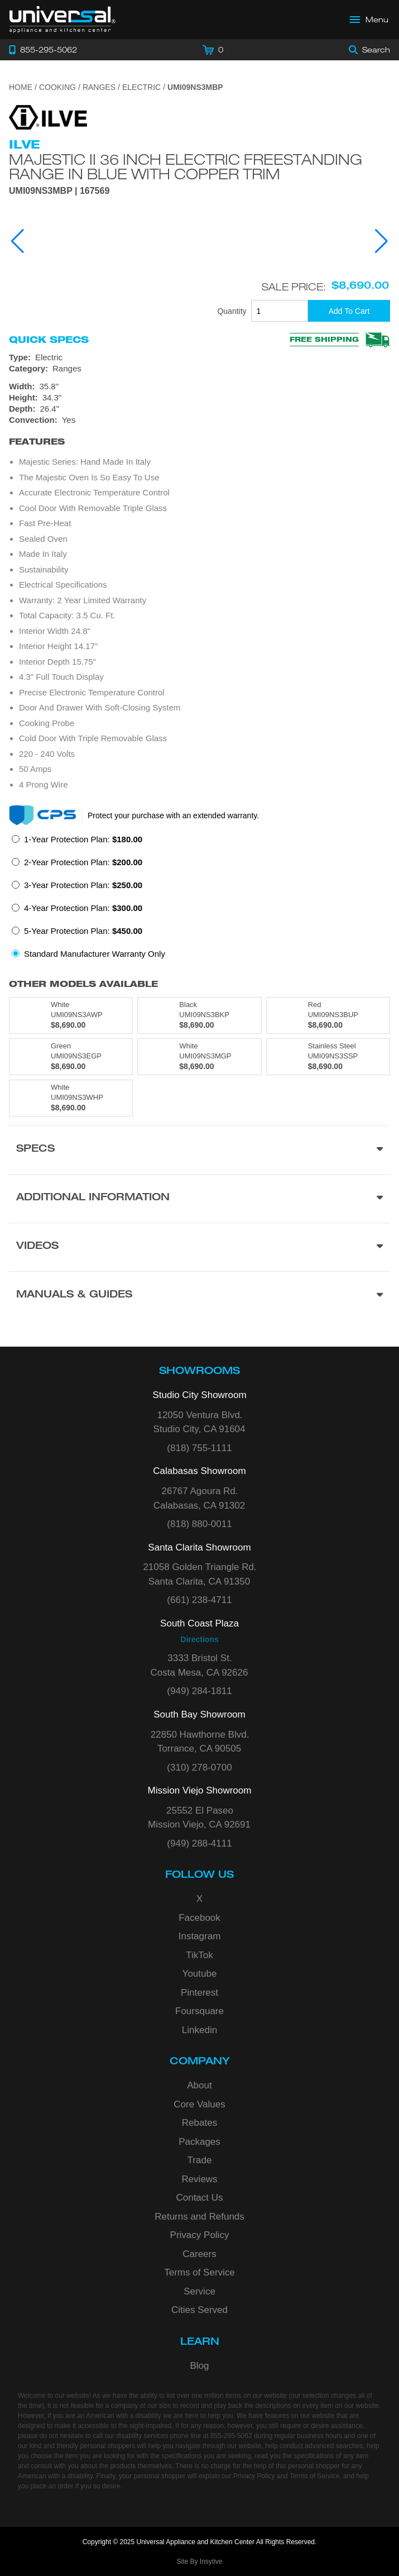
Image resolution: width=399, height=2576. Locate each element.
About (199, 2085)
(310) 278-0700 (199, 1767)
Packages (199, 2141)
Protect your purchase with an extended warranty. (173, 815)
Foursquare (199, 2011)
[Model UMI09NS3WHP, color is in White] (70, 1098)
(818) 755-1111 (199, 1448)
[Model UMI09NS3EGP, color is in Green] (70, 1057)
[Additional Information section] (199, 1198)
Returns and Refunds (199, 2216)
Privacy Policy (199, 2235)
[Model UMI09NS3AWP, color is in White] (70, 1015)
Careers (199, 2254)
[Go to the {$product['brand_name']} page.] (48, 116)
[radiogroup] (199, 899)
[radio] (77, 842)
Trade (200, 2160)
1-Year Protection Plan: (83, 839)
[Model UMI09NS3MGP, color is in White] (199, 1057)
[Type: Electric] (199, 357)
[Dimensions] (199, 397)
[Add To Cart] (349, 311)
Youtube (199, 1973)
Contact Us (199, 2197)
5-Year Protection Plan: (83, 931)
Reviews (199, 2179)
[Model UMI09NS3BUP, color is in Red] (328, 1015)
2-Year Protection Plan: (83, 862)
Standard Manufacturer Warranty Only (94, 953)
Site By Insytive (199, 2561)
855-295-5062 (231, 2436)
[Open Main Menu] (369, 19)
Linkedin (199, 2030)
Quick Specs (49, 339)
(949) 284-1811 (199, 1691)
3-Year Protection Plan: (83, 885)
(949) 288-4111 (199, 1843)
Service (199, 2291)
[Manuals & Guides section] (199, 1295)
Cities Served (199, 2310)
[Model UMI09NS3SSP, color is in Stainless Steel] (328, 1057)
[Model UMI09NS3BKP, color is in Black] (199, 1015)
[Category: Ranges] (199, 368)
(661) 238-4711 (199, 1600)
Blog (199, 2365)
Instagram (200, 1936)
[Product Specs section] (199, 1149)
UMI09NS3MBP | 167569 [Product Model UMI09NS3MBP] (59, 191)
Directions (199, 1639)
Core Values (199, 2104)
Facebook (199, 1917)
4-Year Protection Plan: (83, 908)
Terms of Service (199, 2272)
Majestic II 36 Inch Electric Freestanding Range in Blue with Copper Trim (185, 166)
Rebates (199, 2122)
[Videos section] (199, 1247)
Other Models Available (83, 984)
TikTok (199, 1955)
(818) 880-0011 (199, 1524)
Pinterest (199, 1992)
